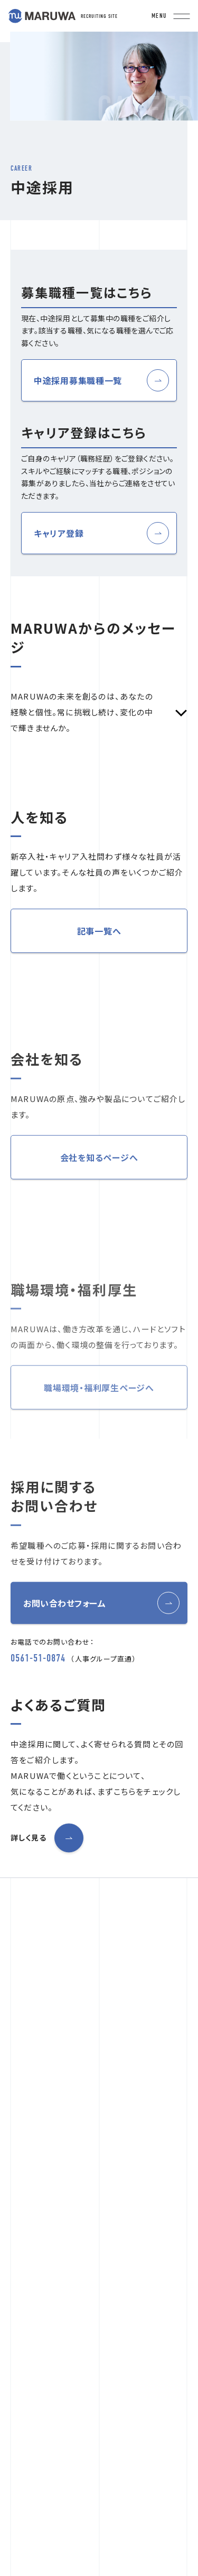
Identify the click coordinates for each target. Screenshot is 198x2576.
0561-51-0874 (38, 1693)
